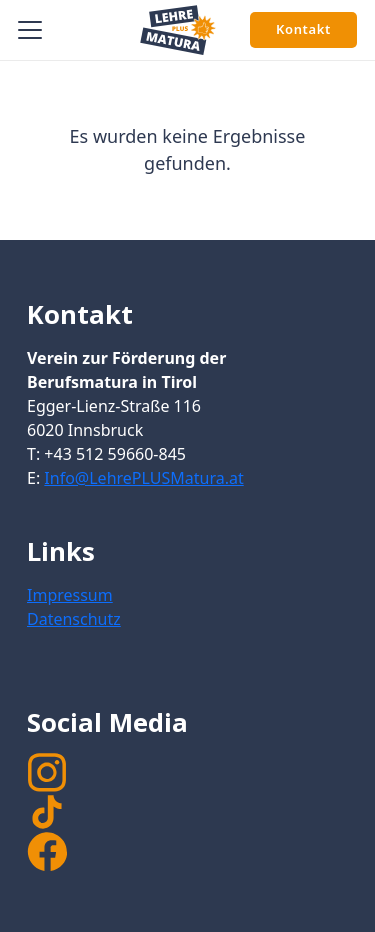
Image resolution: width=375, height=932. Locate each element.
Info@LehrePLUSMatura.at (143, 478)
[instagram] (187, 772)
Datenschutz (74, 619)
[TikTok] (187, 812)
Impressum (70, 595)
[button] (30, 30)
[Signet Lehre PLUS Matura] (178, 30)
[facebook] (47, 852)
